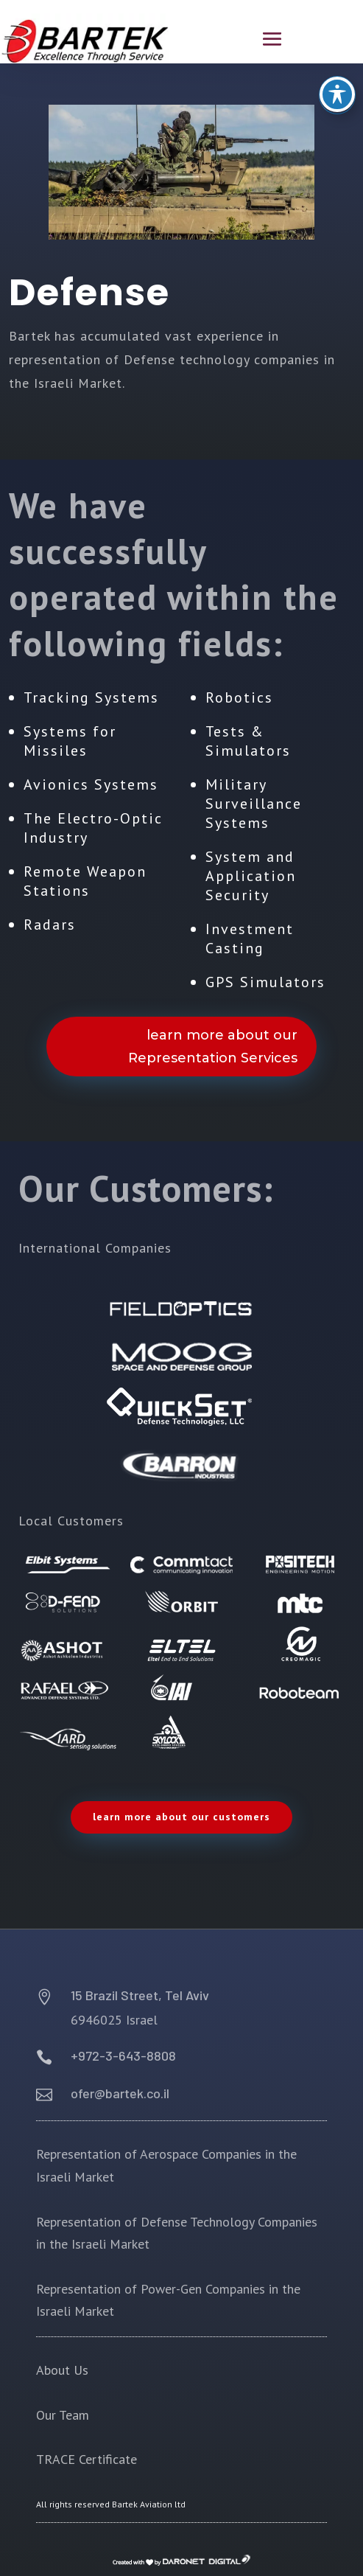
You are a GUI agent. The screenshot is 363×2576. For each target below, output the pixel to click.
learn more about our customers (181, 1816)
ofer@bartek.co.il (120, 2093)
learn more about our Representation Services (212, 1046)
